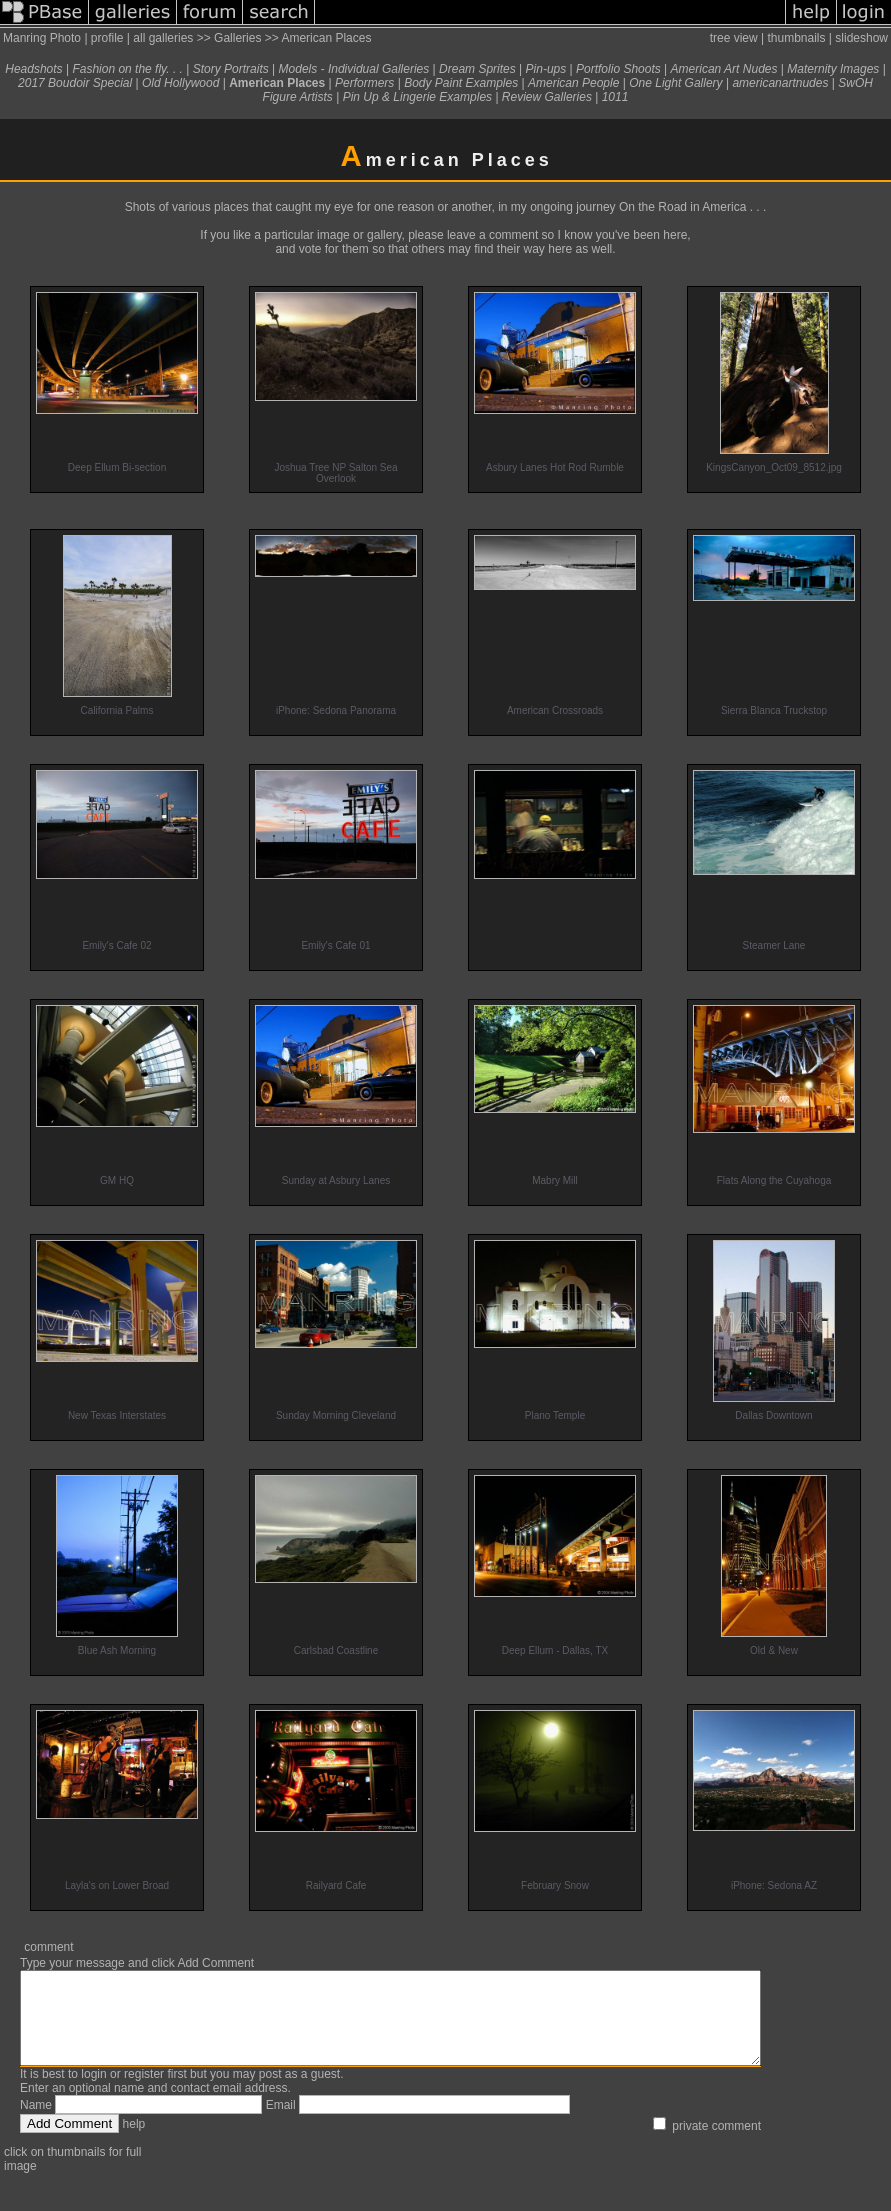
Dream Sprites (477, 69)
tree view (734, 38)
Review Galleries (547, 97)
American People (573, 83)
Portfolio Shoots (618, 69)
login (93, 2092)
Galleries (237, 38)
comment (48, 1947)
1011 (615, 97)
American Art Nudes (724, 69)
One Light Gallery (675, 83)
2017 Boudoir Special (75, 83)
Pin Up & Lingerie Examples (417, 97)
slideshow (861, 38)
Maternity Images (833, 69)
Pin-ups (546, 69)
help (134, 2142)
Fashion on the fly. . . (127, 69)
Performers (364, 83)
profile (107, 38)
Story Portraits (231, 69)
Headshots (33, 69)
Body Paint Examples (461, 83)
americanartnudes (780, 83)
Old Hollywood (180, 83)
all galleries (163, 38)
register (144, 2092)
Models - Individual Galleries (354, 69)
